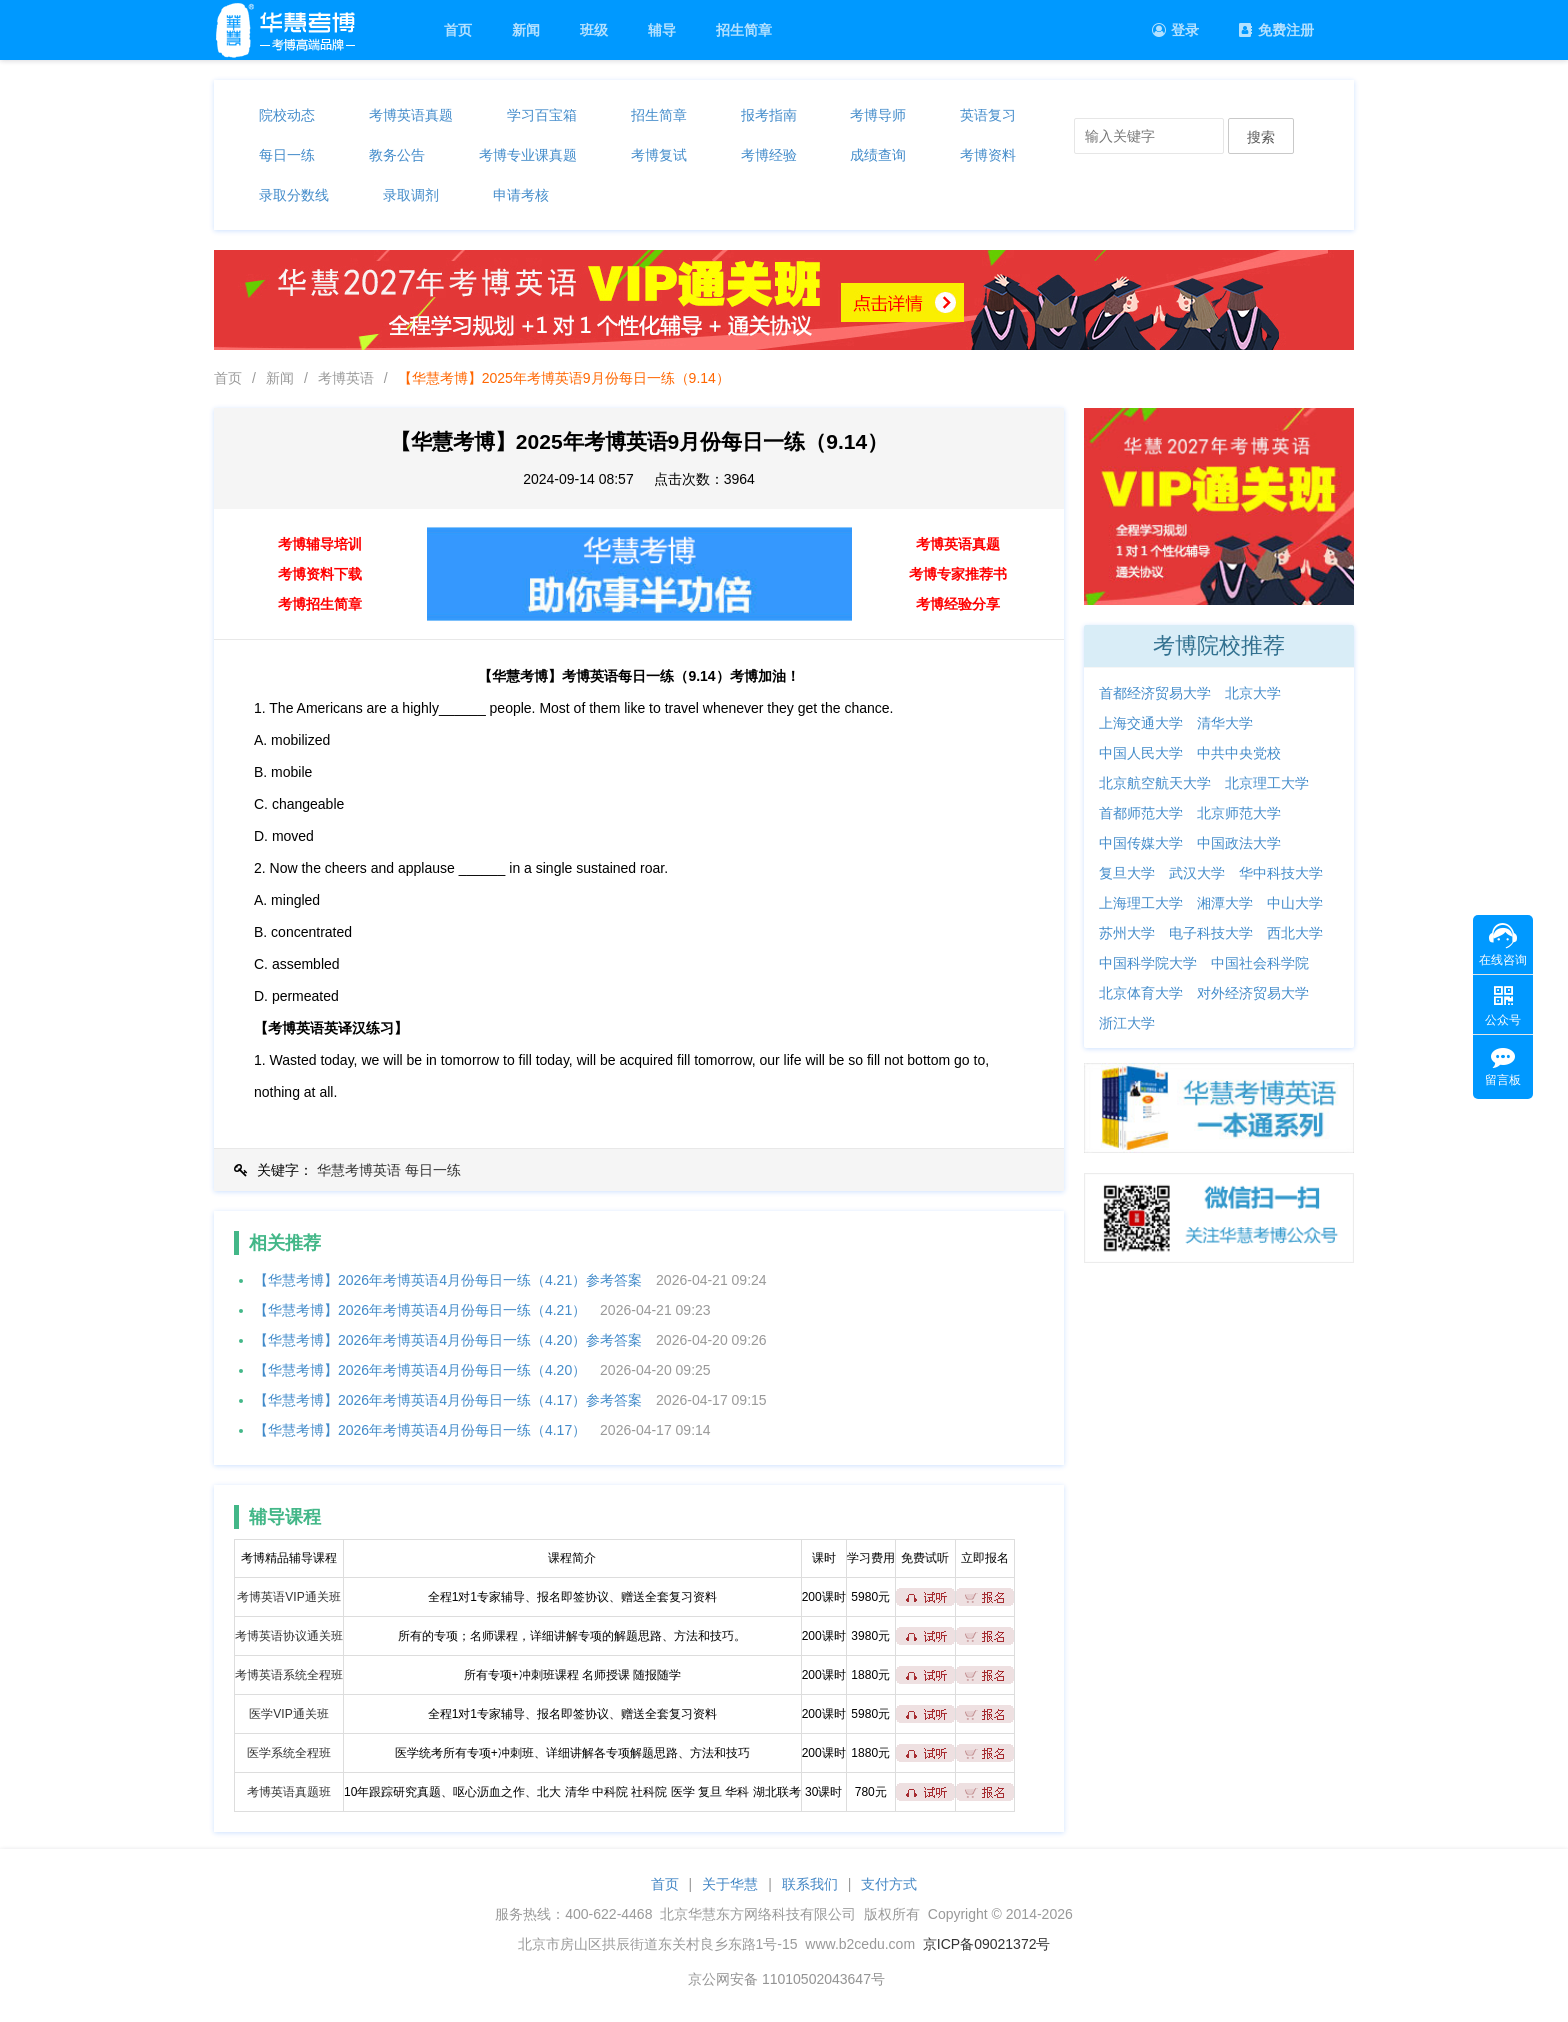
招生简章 (744, 30)
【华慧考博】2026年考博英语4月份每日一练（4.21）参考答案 (448, 1280)
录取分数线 (294, 195)
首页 (458, 30)
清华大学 (1225, 723)
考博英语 (346, 378)
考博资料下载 (320, 574)
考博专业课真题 (528, 155)
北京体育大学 (1141, 993)
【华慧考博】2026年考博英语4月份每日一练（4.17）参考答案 (448, 1400)
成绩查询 (878, 155)
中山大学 (1295, 903)
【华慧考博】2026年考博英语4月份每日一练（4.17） (420, 1430)
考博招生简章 (320, 604)
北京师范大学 (1239, 813)
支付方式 (889, 1884)
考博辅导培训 (320, 544)
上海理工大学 (1141, 903)
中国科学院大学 (1148, 963)
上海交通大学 (1141, 723)
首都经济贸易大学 (1155, 693)
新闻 (526, 30)
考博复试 (659, 155)
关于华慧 (730, 1884)
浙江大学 (1127, 1023)
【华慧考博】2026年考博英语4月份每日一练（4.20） (420, 1370)
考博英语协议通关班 (289, 1636)
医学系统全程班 (289, 1753)
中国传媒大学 (1141, 843)
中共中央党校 (1239, 753)
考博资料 (988, 155)
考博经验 (769, 155)
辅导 (662, 30)
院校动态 (287, 115)
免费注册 (1276, 30)
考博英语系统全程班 (289, 1675)
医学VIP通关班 (288, 1714)
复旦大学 (1127, 873)
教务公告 (397, 155)
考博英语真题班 (289, 1792)
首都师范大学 (1141, 813)
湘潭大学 (1225, 903)
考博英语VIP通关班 (288, 1597)
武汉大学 (1197, 873)
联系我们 (810, 1884)
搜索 (1261, 137)
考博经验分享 (958, 604)
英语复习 (988, 115)
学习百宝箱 (542, 115)
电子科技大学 (1211, 933)
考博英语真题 (411, 115)
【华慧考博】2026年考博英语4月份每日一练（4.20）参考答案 (448, 1340)
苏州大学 (1127, 933)
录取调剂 (411, 195)
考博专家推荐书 (958, 574)
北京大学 (1253, 693)
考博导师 (878, 115)
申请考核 (521, 195)
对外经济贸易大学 (1253, 993)
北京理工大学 (1267, 783)
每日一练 (287, 155)
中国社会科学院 (1260, 963)
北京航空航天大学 (1155, 783)
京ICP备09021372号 (987, 1944)
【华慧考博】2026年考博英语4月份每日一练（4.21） (420, 1310)
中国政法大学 (1239, 843)
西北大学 (1295, 933)
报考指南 (769, 115)
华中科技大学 (1281, 873)
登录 (1175, 30)
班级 (594, 30)
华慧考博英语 (359, 1170)
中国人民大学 (1141, 753)
